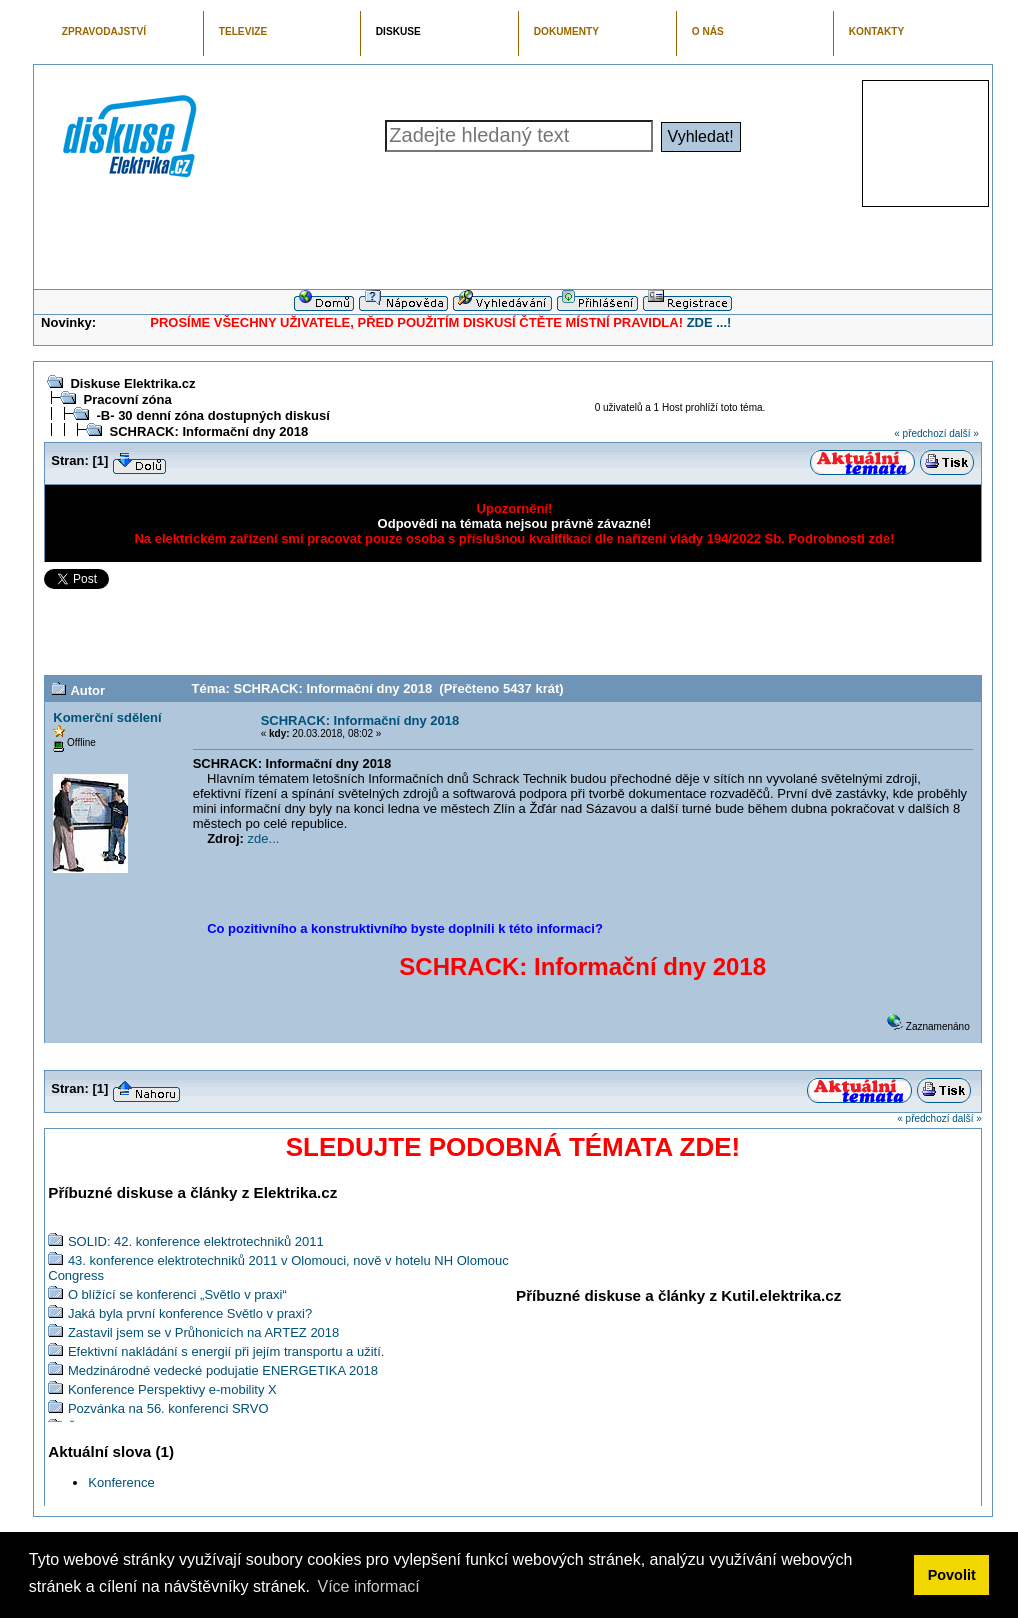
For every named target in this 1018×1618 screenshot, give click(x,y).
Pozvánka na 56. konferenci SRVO (168, 1408)
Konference (121, 1482)
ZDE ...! (709, 322)
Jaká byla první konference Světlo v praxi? (190, 1313)
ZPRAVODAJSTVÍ (104, 31)
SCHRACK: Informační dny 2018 (208, 431)
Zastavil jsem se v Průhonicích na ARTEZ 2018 (203, 1332)
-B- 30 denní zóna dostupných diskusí (212, 415)
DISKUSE (398, 31)
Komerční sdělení (107, 717)
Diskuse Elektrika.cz (132, 383)
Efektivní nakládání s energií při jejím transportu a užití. (226, 1351)
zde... (264, 838)
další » (963, 433)
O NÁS (708, 31)
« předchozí (920, 433)
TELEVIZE (243, 31)
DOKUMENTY (566, 31)
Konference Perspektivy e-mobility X (172, 1389)
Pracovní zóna (127, 399)
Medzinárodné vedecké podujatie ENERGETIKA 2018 (223, 1370)
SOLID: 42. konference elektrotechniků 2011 (196, 1241)
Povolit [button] (952, 1575)
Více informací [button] (368, 1586)
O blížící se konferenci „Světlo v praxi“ (177, 1294)
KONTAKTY (877, 31)
